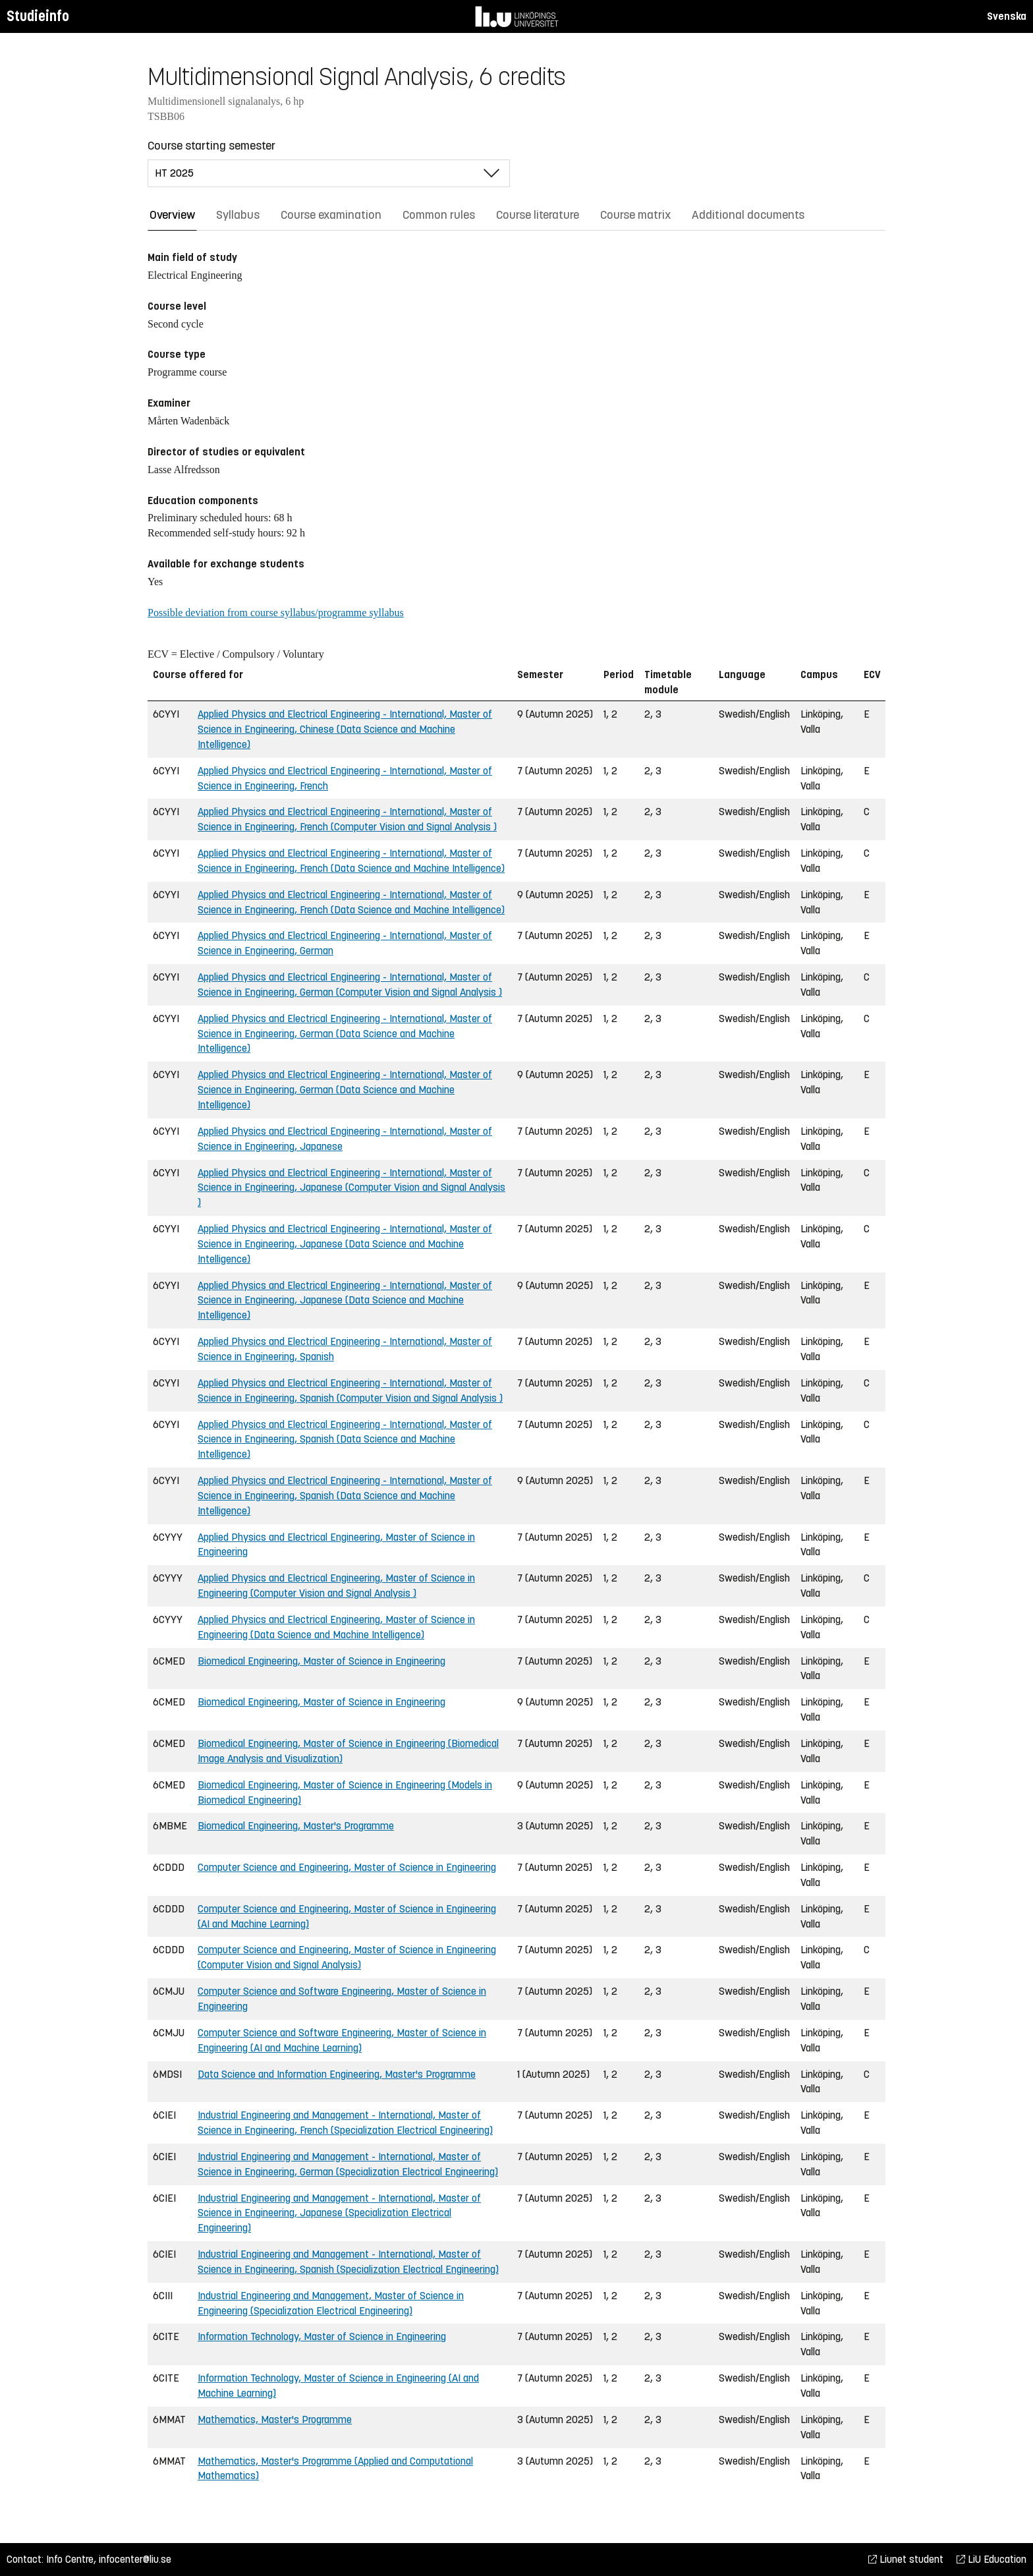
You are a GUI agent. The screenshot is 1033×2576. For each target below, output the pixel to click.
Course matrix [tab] (635, 215)
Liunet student (905, 2559)
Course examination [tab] (331, 215)
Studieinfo (38, 16)
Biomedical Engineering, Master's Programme (296, 1825)
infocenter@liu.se (135, 2559)
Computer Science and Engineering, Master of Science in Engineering (347, 1867)
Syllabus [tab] (238, 215)
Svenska (1006, 16)
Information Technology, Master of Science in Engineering (322, 2336)
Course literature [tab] (537, 215)
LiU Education (991, 2559)
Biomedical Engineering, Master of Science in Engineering (321, 1661)
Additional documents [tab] (748, 215)
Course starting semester (211, 145)
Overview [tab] (172, 215)
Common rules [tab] (439, 215)
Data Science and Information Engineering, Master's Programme (337, 2074)
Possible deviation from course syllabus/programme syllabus (276, 612)
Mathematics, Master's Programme (275, 2419)
